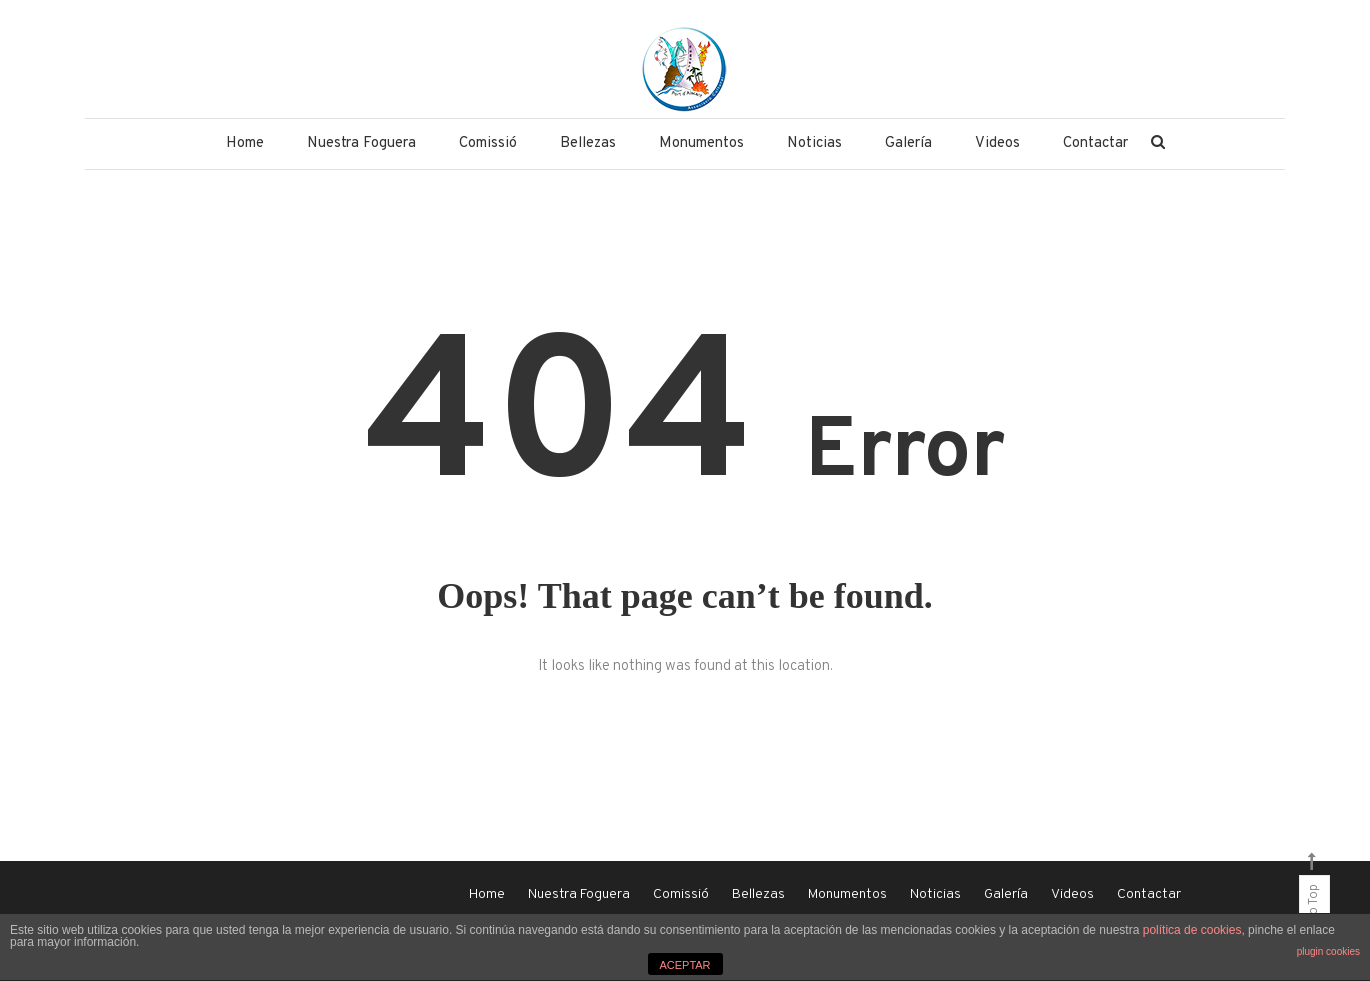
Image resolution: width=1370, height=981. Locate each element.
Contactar (1095, 143)
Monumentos (701, 143)
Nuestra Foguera (361, 143)
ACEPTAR (684, 965)
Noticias (814, 143)
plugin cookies (1328, 951)
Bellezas (588, 143)
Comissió (488, 143)
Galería (908, 143)
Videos (997, 143)
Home (245, 143)
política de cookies (1192, 930)
